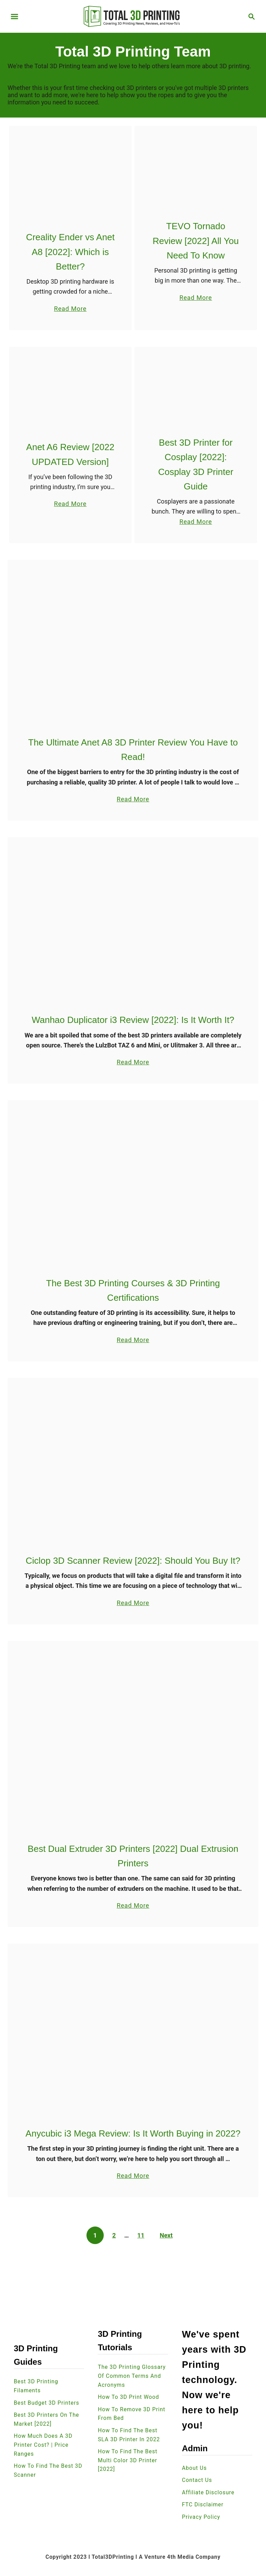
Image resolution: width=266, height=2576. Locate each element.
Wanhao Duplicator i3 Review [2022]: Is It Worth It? (133, 1020)
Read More (70, 308)
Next (166, 2236)
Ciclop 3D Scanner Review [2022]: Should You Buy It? (133, 1561)
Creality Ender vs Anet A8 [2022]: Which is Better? (70, 252)
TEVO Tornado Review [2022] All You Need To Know (196, 241)
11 (140, 2236)
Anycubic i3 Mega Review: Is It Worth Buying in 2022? (133, 2134)
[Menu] (14, 16)
